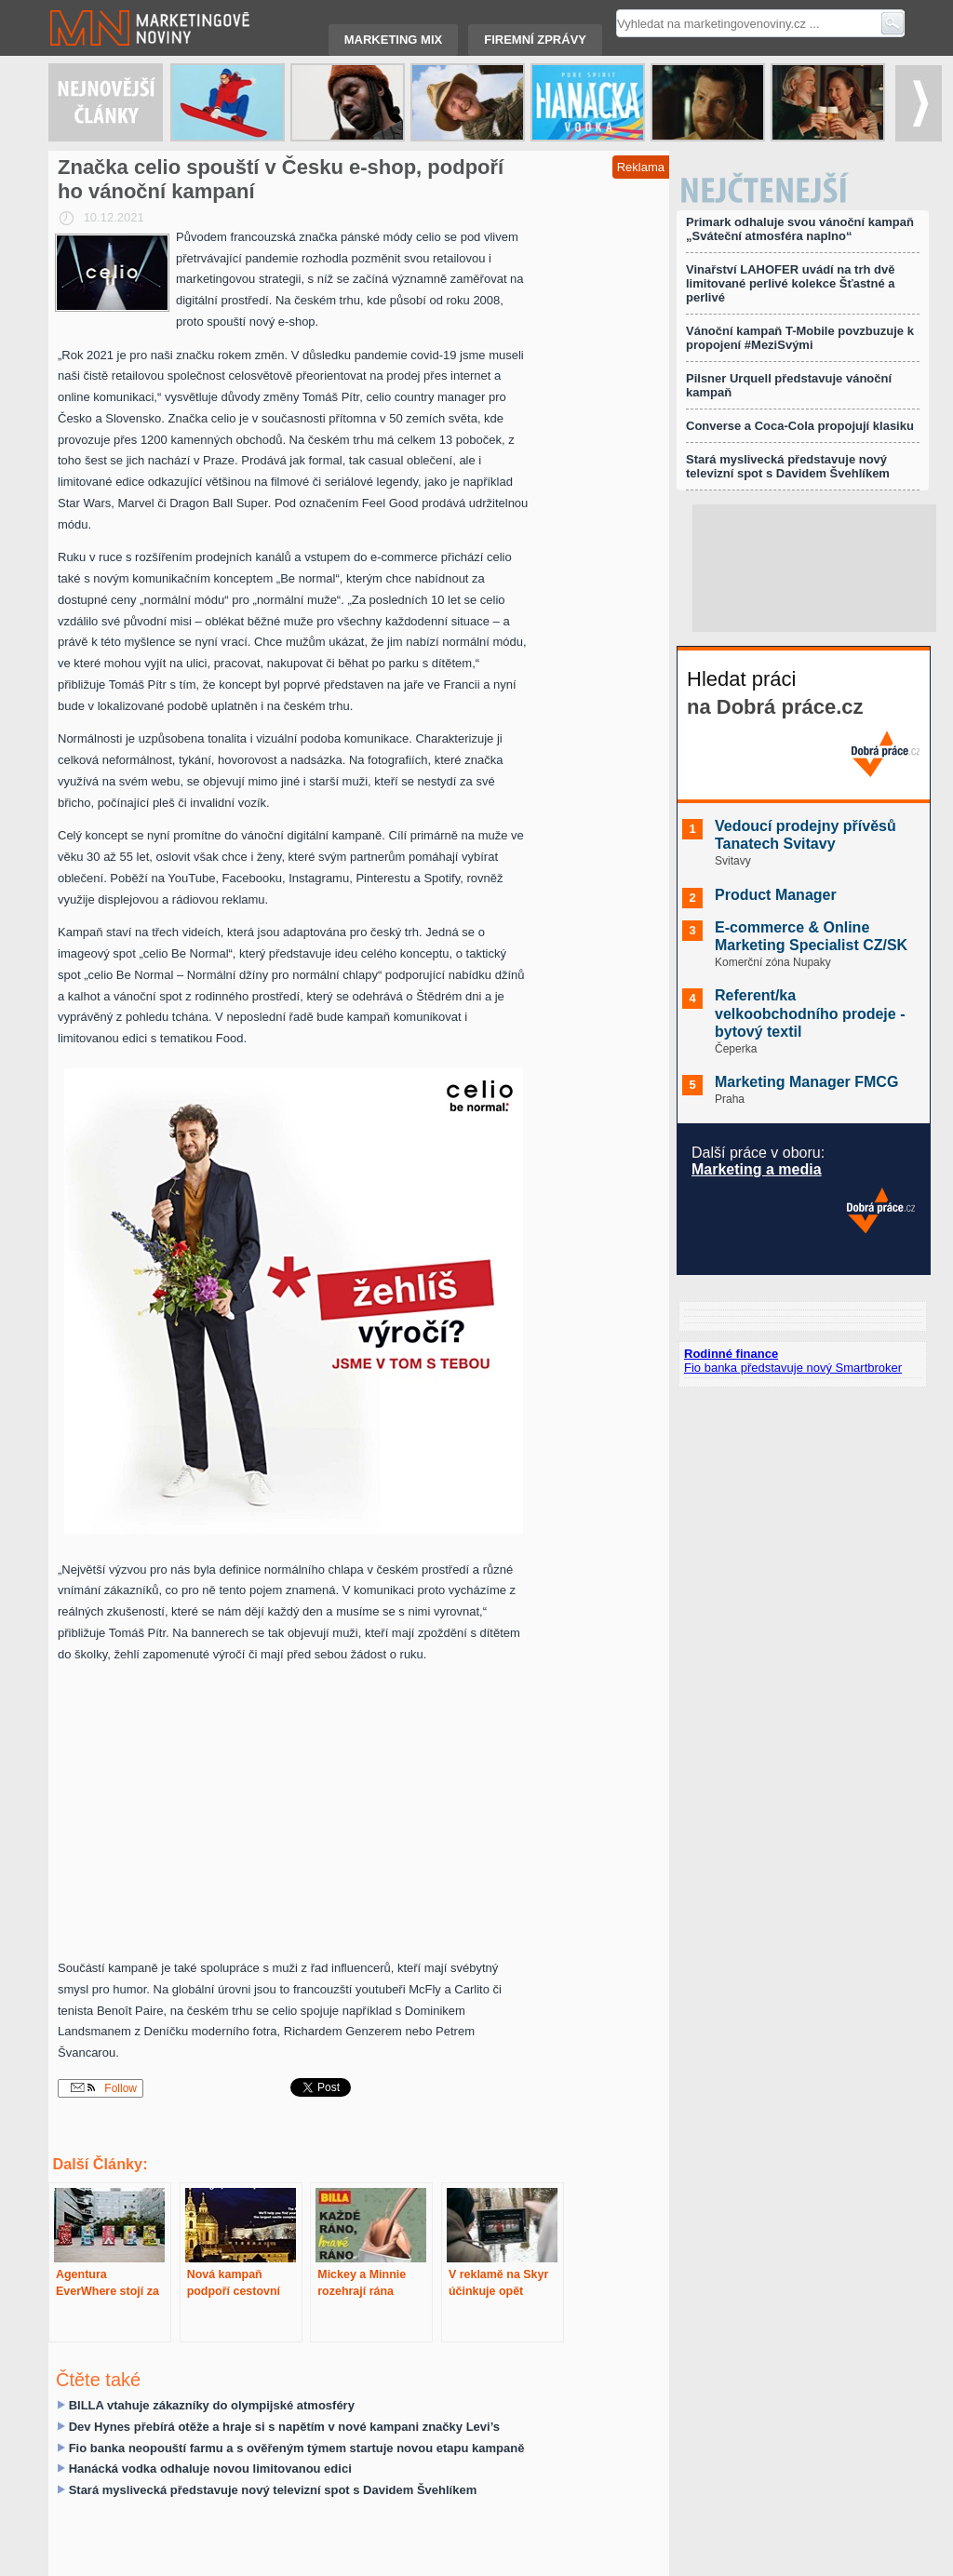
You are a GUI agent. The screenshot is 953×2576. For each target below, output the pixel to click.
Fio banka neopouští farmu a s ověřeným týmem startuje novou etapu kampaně (297, 2448)
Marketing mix (393, 40)
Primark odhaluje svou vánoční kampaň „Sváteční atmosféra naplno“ (800, 229)
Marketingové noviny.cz (127, 28)
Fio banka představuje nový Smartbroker (793, 1368)
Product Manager (776, 895)
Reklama (640, 167)
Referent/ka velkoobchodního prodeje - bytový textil (810, 1013)
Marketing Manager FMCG (806, 1082)
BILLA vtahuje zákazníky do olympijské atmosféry (212, 2405)
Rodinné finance (731, 1354)
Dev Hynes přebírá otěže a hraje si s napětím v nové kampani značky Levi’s (284, 2427)
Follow (104, 2088)
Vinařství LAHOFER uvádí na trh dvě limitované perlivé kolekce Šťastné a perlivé (790, 283)
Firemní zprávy (535, 40)
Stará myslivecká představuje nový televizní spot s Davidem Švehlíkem (273, 2490)
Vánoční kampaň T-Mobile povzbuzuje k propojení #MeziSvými (800, 338)
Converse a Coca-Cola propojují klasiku (800, 426)
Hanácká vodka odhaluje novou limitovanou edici (210, 2468)
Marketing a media (756, 1169)
